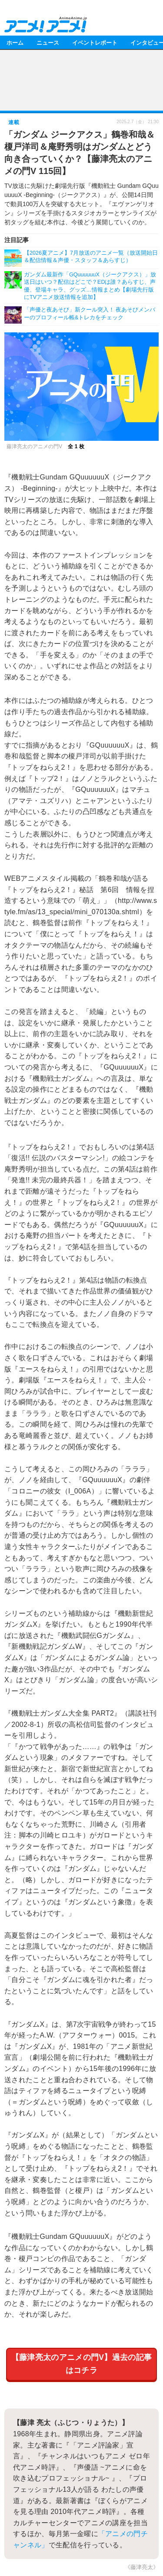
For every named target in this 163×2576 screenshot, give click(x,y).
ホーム (15, 42)
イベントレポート (94, 42)
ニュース (48, 42)
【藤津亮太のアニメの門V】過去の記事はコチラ (81, 2364)
